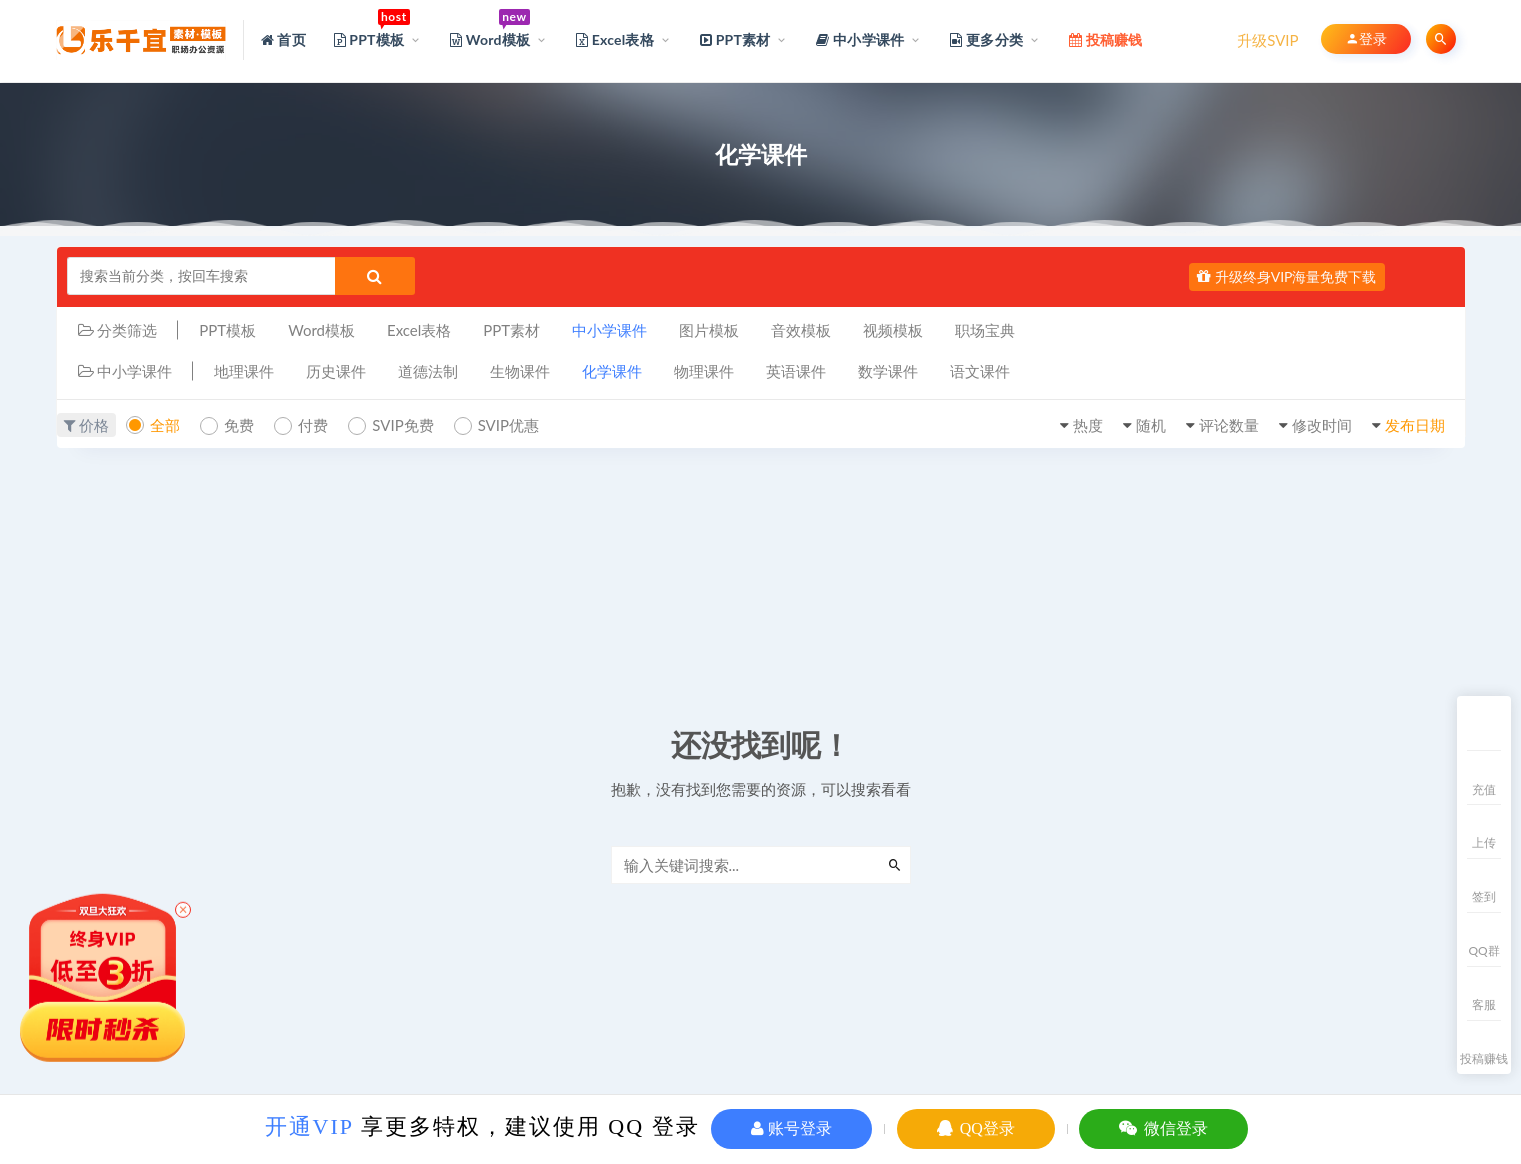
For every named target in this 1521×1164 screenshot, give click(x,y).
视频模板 (893, 330)
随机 (1151, 425)
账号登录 (791, 1128)
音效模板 (801, 330)
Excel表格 (419, 330)
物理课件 (704, 371)
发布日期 (1415, 425)
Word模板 (321, 330)
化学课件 (612, 371)
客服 (1484, 1004)
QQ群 (1483, 950)
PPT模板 (227, 330)
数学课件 (888, 371)
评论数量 (1229, 425)
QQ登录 (976, 1128)
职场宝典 (985, 330)
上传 (1484, 842)
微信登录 (1163, 1128)
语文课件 (980, 371)
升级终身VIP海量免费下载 (1286, 276)
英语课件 (796, 371)
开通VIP (309, 1126)
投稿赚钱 (1484, 1058)
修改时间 (1322, 425)
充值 (1484, 789)
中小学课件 (609, 330)
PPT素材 (511, 330)
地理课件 (244, 371)
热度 (1088, 425)
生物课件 (520, 371)
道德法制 (428, 371)
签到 (1484, 896)
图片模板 (709, 330)
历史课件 (336, 371)
